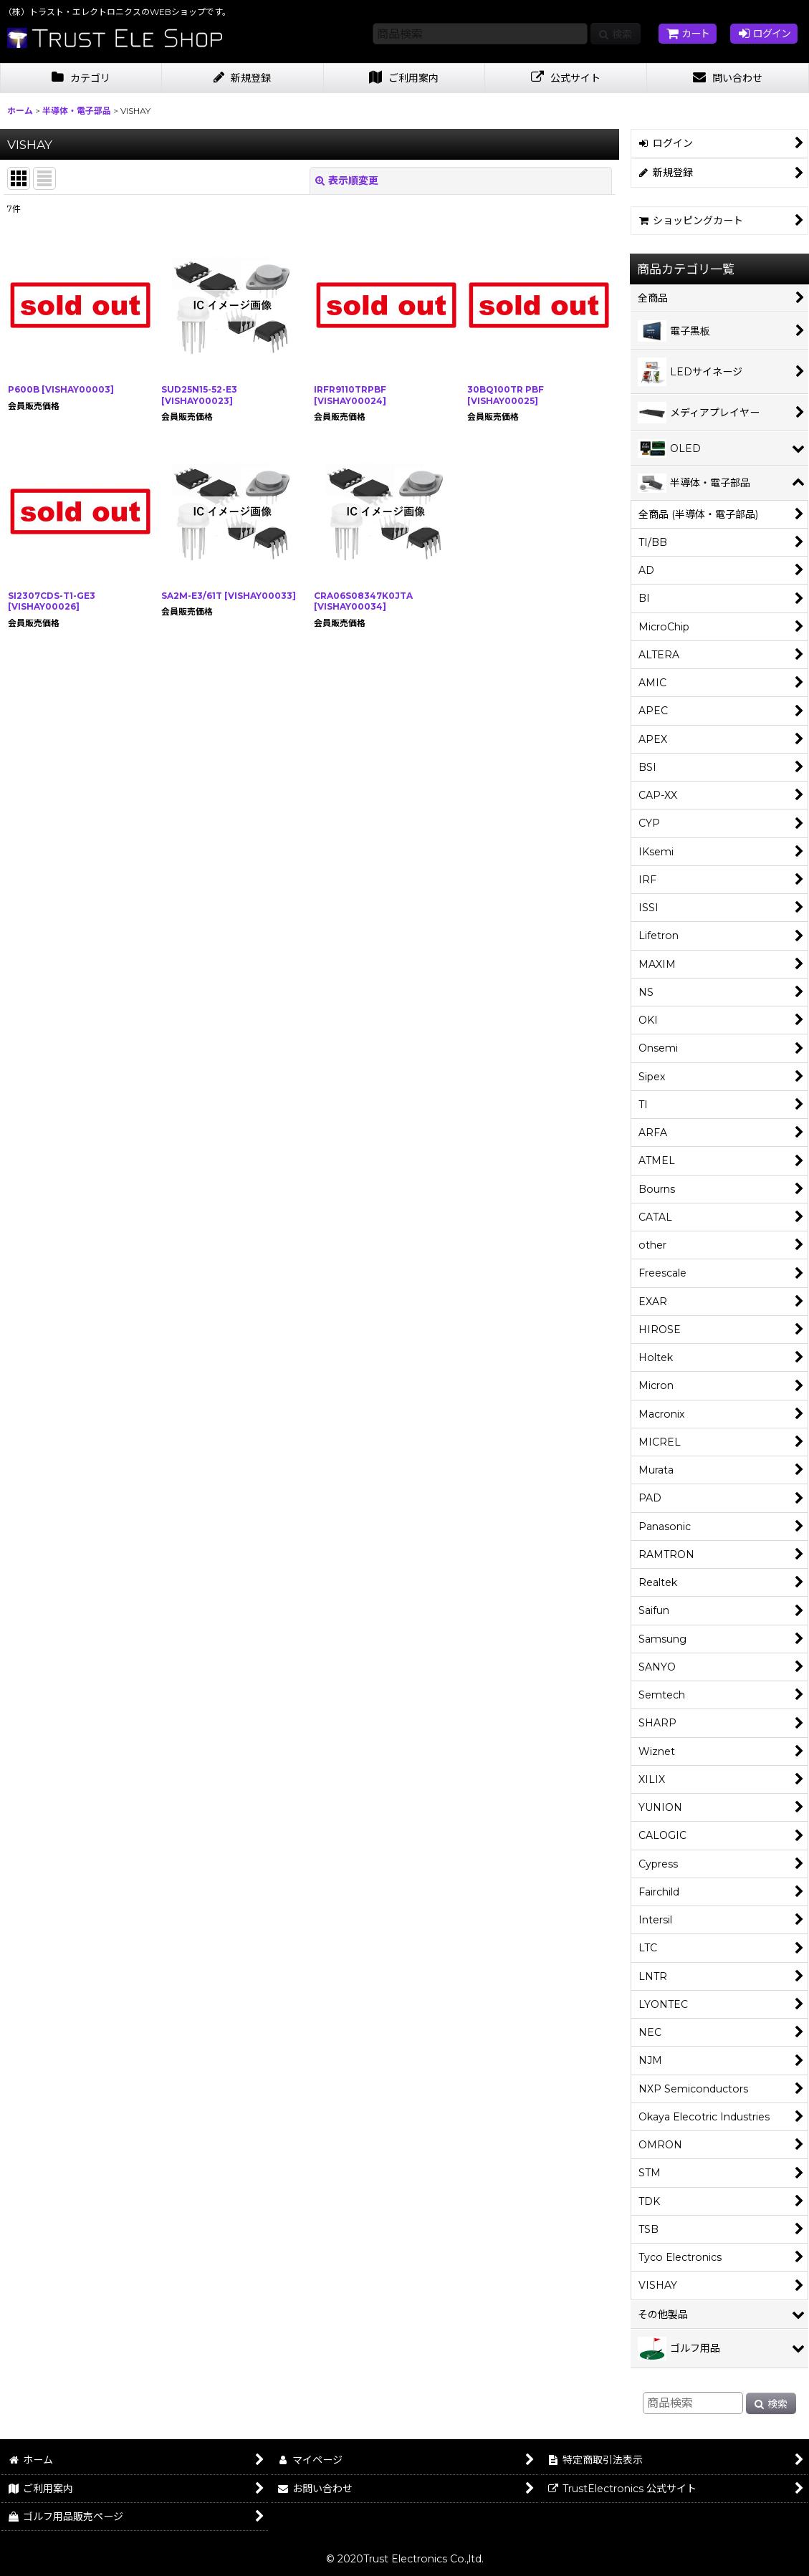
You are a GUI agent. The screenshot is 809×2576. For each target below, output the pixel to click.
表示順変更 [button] (346, 180)
